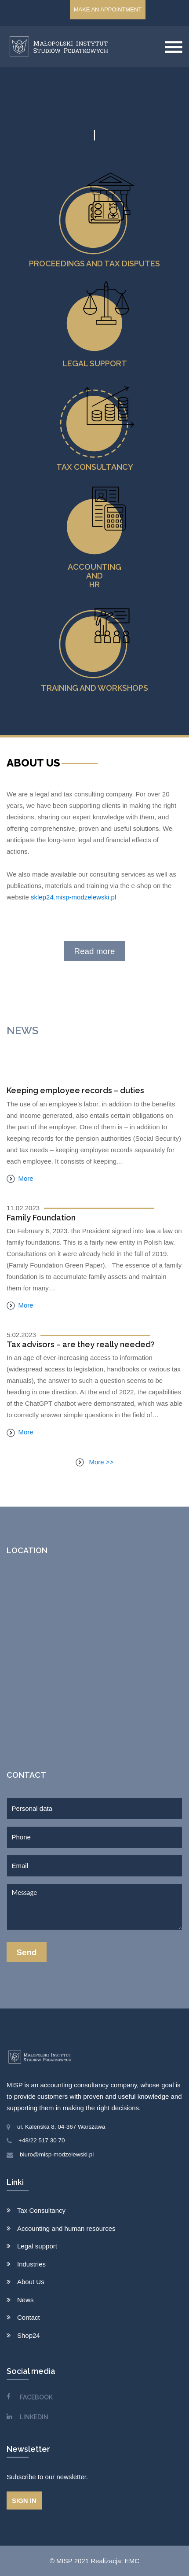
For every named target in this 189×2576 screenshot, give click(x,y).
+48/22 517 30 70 (41, 2140)
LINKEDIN (34, 2417)
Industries (31, 2264)
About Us (30, 2281)
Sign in (24, 2500)
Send (27, 1952)
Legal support (37, 2246)
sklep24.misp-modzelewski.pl (73, 897)
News (25, 2299)
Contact (28, 2317)
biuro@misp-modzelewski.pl (57, 2154)
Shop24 (28, 2335)
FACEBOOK (36, 2397)
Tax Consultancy (41, 2210)
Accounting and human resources (66, 2228)
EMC (132, 2561)
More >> (95, 1462)
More (20, 1178)
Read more (94, 951)
